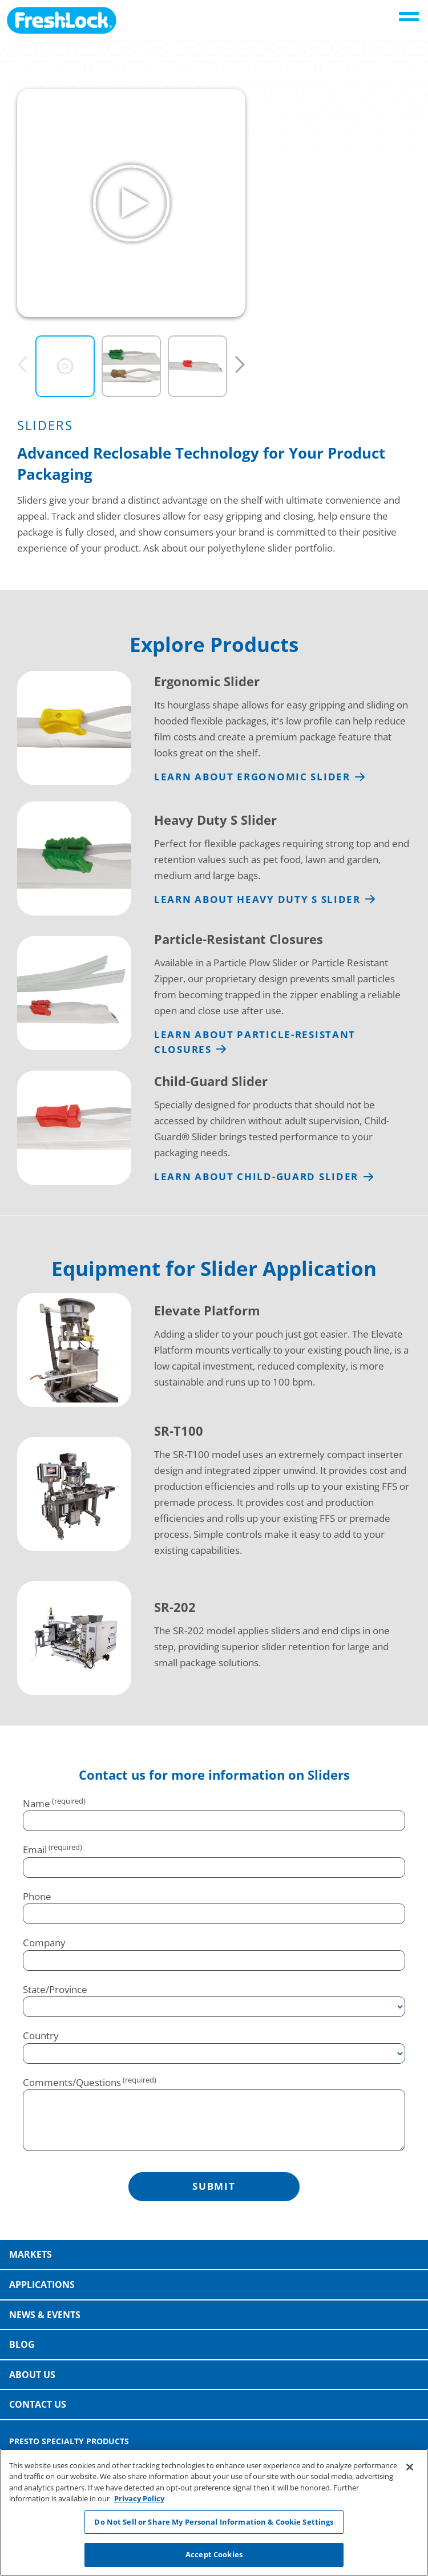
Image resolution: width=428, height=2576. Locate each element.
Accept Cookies (214, 2554)
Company (44, 1942)
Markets (30, 2254)
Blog (22, 2344)
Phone (37, 1896)
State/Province (55, 1989)
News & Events (44, 2314)
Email (35, 1849)
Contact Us (37, 2404)
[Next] (240, 365)
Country (41, 2035)
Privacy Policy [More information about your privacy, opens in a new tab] (139, 2498)
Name (36, 1803)
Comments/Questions (72, 2082)
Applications (42, 2284)
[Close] (409, 2467)
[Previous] (22, 365)
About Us (32, 2374)
